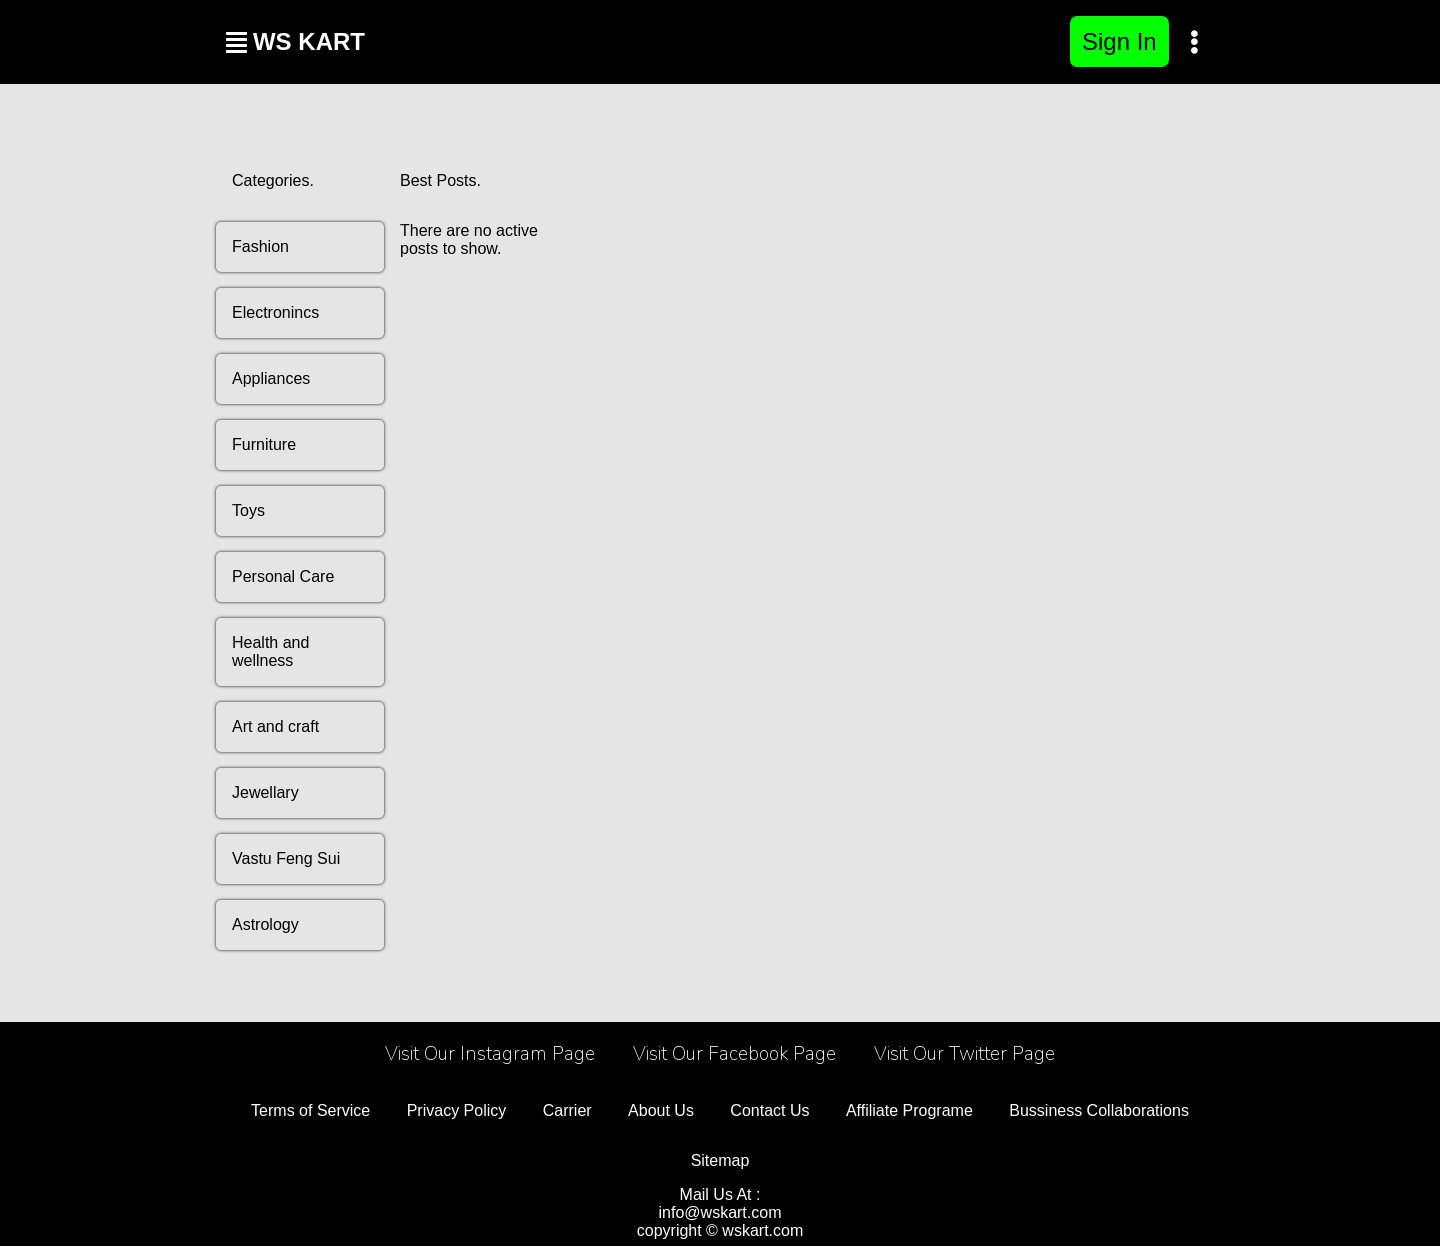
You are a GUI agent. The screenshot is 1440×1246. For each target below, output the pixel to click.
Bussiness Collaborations (1099, 1110)
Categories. (273, 180)
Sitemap (720, 1160)
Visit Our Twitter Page (964, 1054)
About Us (661, 1110)
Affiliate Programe (909, 1110)
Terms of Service (310, 1110)
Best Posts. (440, 180)
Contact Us (769, 1110)
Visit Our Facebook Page (734, 1054)
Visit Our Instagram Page (490, 1054)
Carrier (567, 1110)
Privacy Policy (457, 1110)
